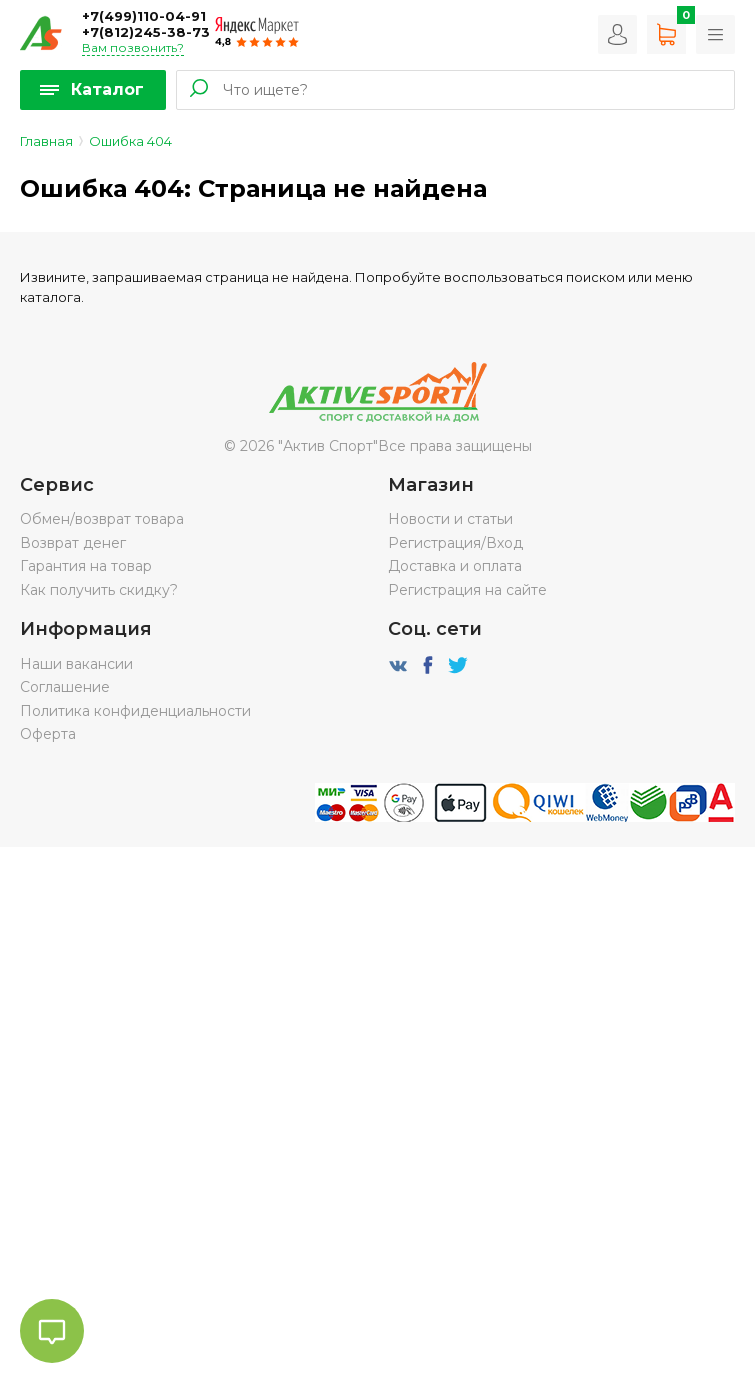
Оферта (48, 734)
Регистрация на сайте (467, 590)
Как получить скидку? (99, 590)
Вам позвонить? (133, 47)
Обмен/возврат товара (102, 519)
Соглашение (65, 687)
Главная (46, 141)
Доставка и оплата (455, 566)
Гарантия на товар (86, 566)
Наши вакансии (76, 664)
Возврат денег (73, 543)
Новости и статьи (450, 519)
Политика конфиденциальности (135, 711)
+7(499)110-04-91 (144, 16)
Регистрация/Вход (455, 543)
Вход (617, 34)
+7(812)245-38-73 (146, 32)
